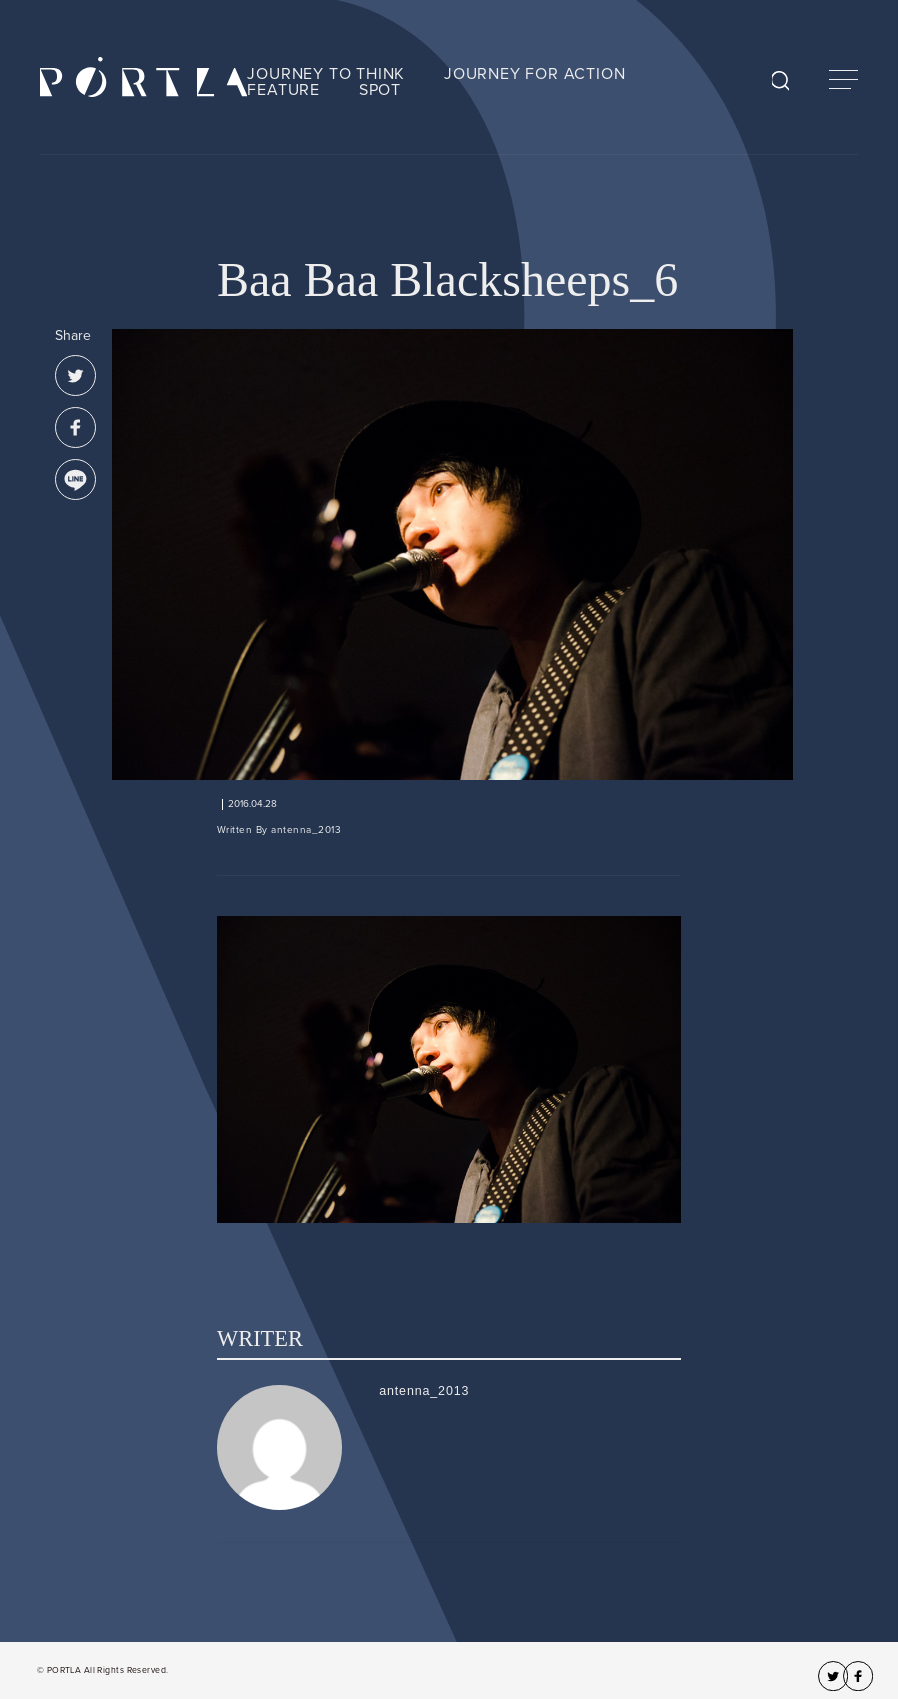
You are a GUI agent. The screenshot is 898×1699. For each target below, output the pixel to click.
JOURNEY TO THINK (326, 74)
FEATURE (283, 90)
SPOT (380, 90)
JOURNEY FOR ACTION (534, 74)
